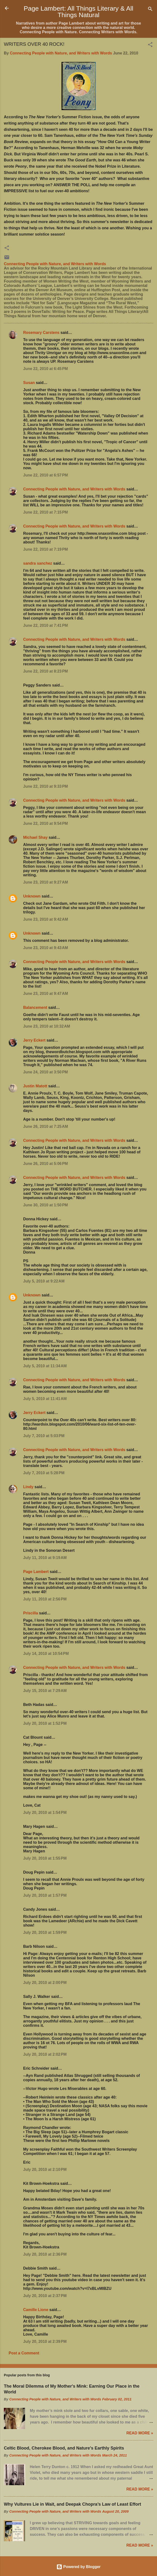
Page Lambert (36, 1572)
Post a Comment (24, 2353)
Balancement (35, 1007)
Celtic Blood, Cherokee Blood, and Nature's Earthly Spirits (64, 2448)
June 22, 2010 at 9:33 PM (45, 786)
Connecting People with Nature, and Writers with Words (74, 489)
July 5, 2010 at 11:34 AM (45, 1366)
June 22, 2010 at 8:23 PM (45, 671)
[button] (150, 45)
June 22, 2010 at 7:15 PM (45, 512)
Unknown (32, 896)
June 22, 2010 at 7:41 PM (45, 625)
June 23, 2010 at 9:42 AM (45, 919)
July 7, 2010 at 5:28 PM (43, 1473)
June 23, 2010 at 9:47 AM (45, 993)
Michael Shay (35, 837)
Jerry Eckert (34, 1040)
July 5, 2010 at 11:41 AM (45, 1399)
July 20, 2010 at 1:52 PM (45, 1723)
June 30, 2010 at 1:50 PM (45, 1205)
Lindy (28, 1487)
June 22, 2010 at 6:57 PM (45, 475)
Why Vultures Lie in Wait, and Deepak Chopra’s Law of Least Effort (72, 2504)
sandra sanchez (37, 563)
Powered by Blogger (78, 2567)
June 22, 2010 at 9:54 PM (45, 823)
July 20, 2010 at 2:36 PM (45, 2254)
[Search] (150, 9)
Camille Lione (35, 2310)
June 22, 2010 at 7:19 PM (45, 549)
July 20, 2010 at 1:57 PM (45, 1895)
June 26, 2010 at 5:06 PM (45, 1164)
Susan (29, 383)
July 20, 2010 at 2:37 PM (45, 2296)
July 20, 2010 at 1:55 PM (45, 1858)
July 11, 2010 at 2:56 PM (45, 1599)
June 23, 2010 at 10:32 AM (46, 1026)
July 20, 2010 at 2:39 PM (45, 2341)
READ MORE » (139, 2433)
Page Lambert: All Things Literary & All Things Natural (78, 12)
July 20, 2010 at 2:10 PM (45, 2169)
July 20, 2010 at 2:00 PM (45, 1983)
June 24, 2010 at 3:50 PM (45, 1072)
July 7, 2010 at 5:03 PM (43, 1436)
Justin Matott (35, 1086)
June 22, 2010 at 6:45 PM (45, 369)
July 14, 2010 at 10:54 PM (46, 1653)
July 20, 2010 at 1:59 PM (45, 1932)
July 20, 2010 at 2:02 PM (45, 2054)
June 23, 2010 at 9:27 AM (45, 882)
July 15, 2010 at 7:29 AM (45, 1691)
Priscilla (30, 1613)
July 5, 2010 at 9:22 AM (44, 1281)
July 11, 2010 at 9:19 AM (45, 1558)
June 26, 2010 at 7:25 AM (45, 1126)
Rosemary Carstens (41, 332)
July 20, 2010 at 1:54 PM (45, 1812)
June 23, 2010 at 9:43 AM (45, 948)
